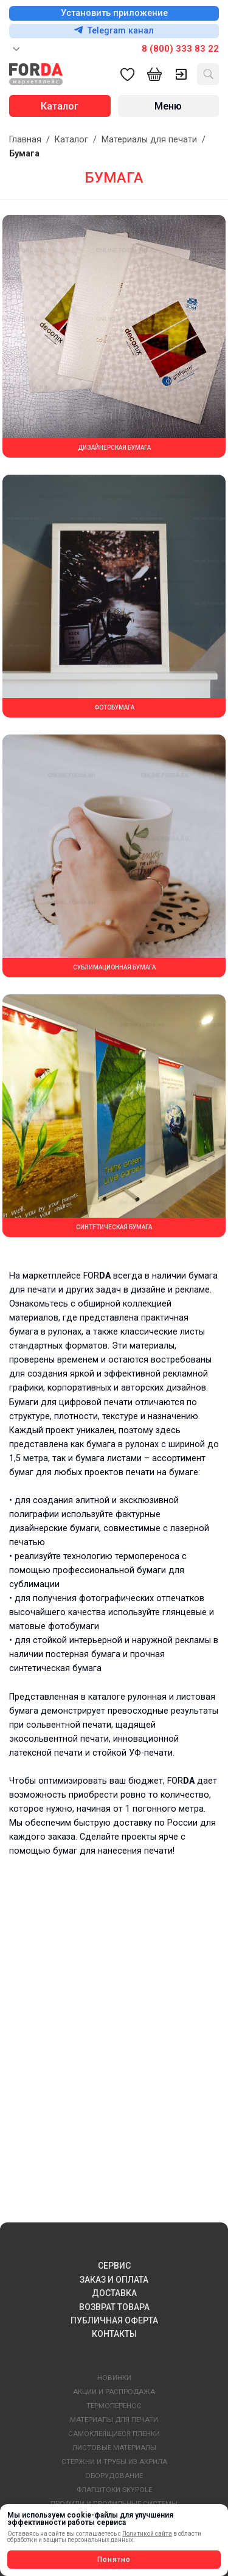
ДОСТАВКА (114, 2293)
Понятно (114, 2559)
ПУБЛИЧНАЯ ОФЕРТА (114, 2320)
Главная (25, 139)
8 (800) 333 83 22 (180, 48)
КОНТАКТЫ (114, 2334)
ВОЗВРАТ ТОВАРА (114, 2307)
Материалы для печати (149, 139)
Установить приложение (114, 13)
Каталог (71, 139)
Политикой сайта (147, 2533)
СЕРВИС (114, 2266)
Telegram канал (114, 31)
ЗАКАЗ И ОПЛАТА (114, 2280)
